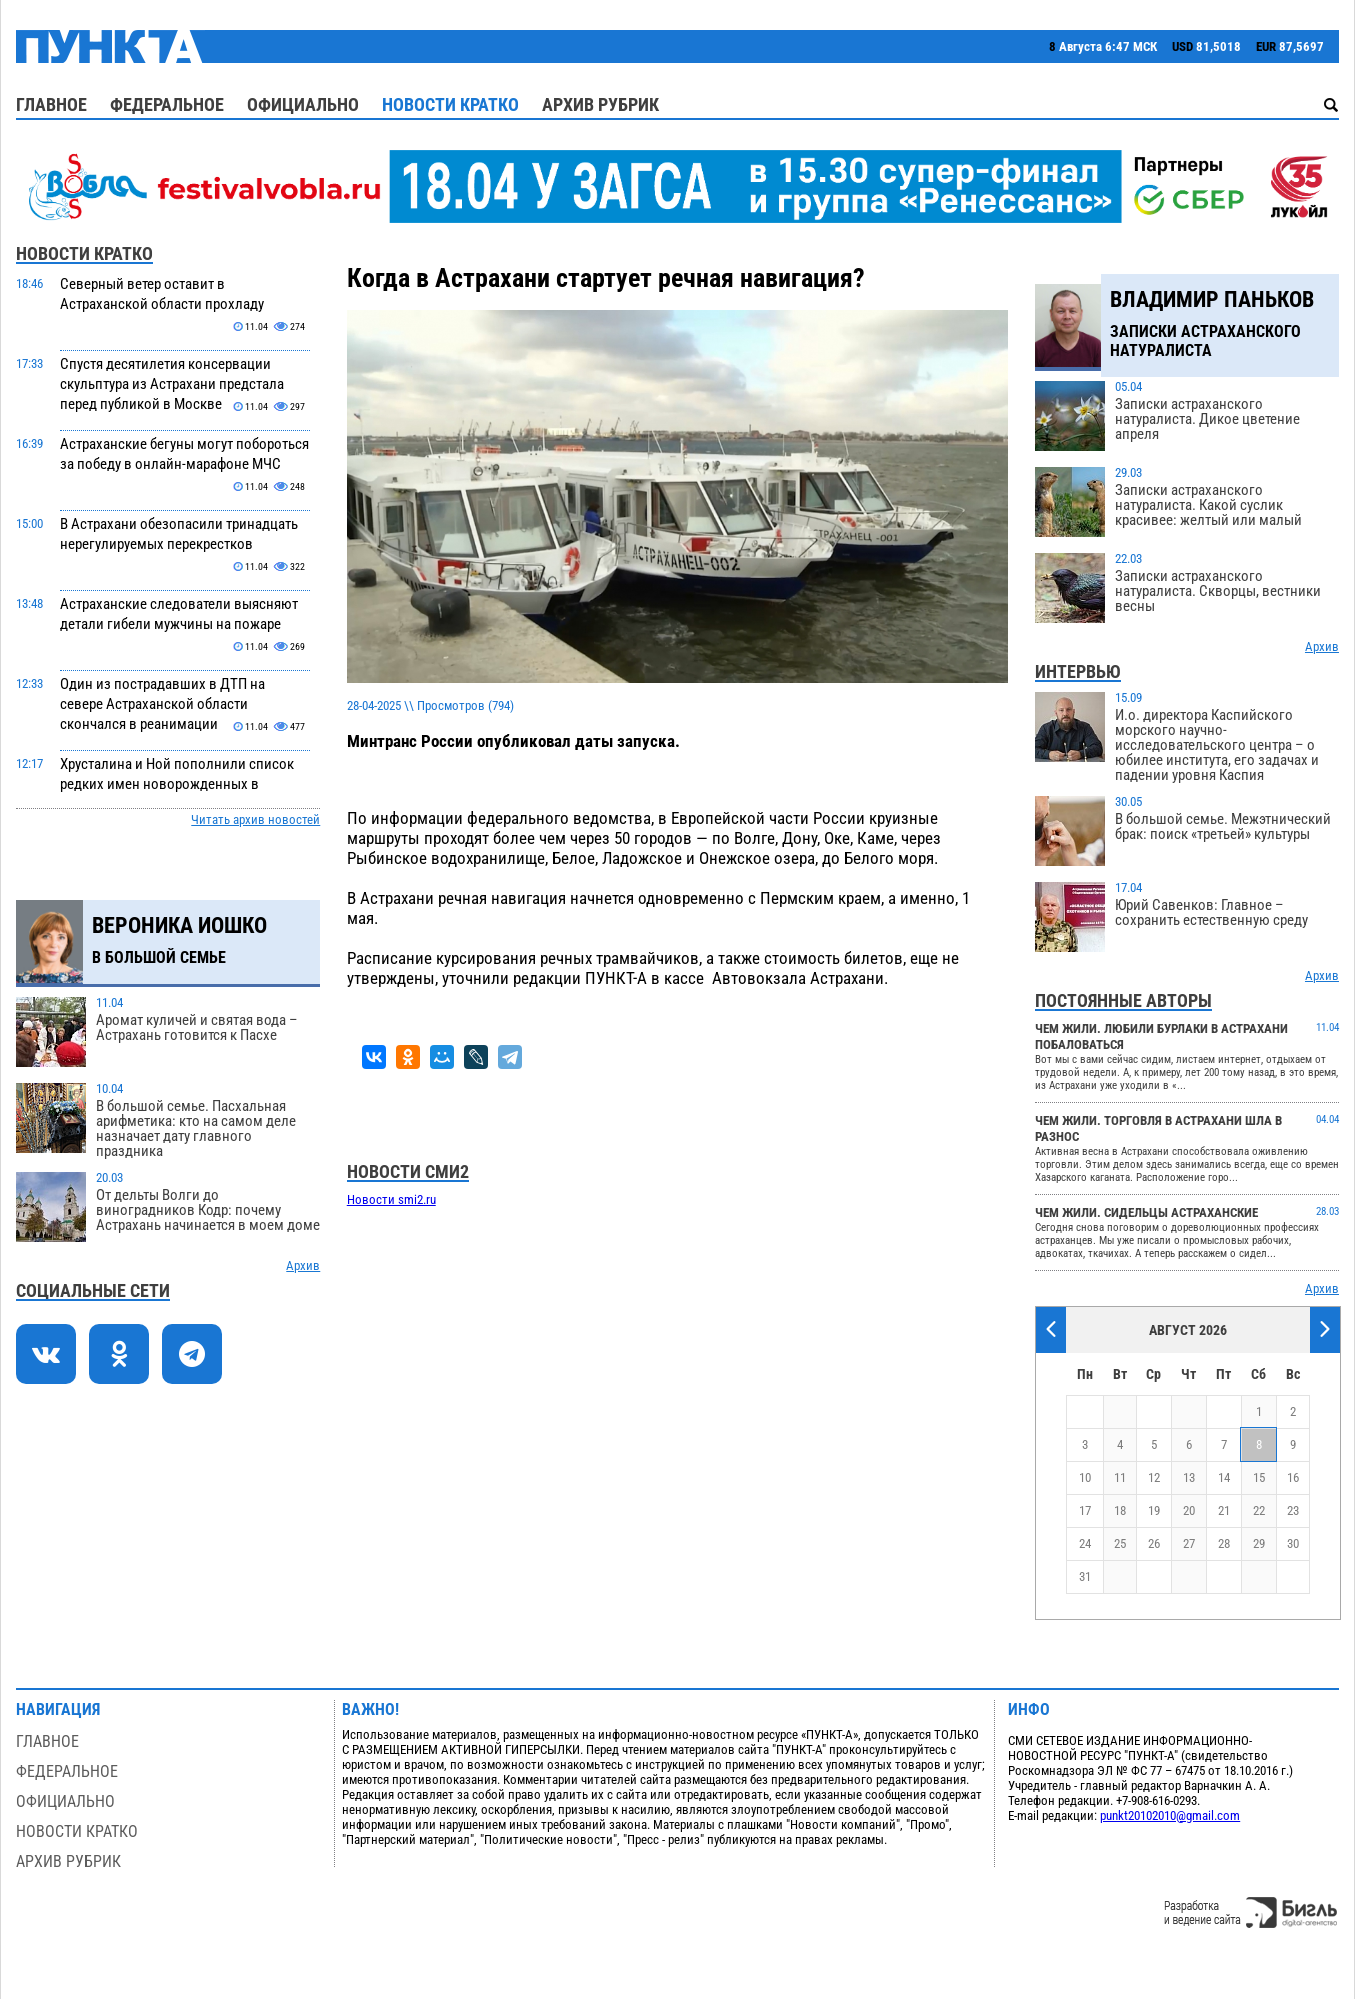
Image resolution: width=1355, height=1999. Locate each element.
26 (1154, 1543)
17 (1085, 1510)
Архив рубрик (600, 104)
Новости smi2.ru (391, 1199)
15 (1259, 1477)
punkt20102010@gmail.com (1170, 1815)
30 (1293, 1543)
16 (1293, 1477)
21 (1224, 1510)
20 (1189, 1510)
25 (1120, 1543)
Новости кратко (450, 104)
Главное (51, 104)
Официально (303, 104)
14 (1224, 1477)
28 (1224, 1543)
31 (1085, 1576)
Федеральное (167, 104)
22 (1259, 1510)
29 (1259, 1543)
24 (1085, 1543)
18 (1120, 1510)
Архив (303, 1265)
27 (1189, 1543)
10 (1085, 1477)
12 (1154, 1477)
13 (1189, 1477)
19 (1154, 1510)
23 (1293, 1510)
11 (1120, 1477)
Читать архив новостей (255, 819)
